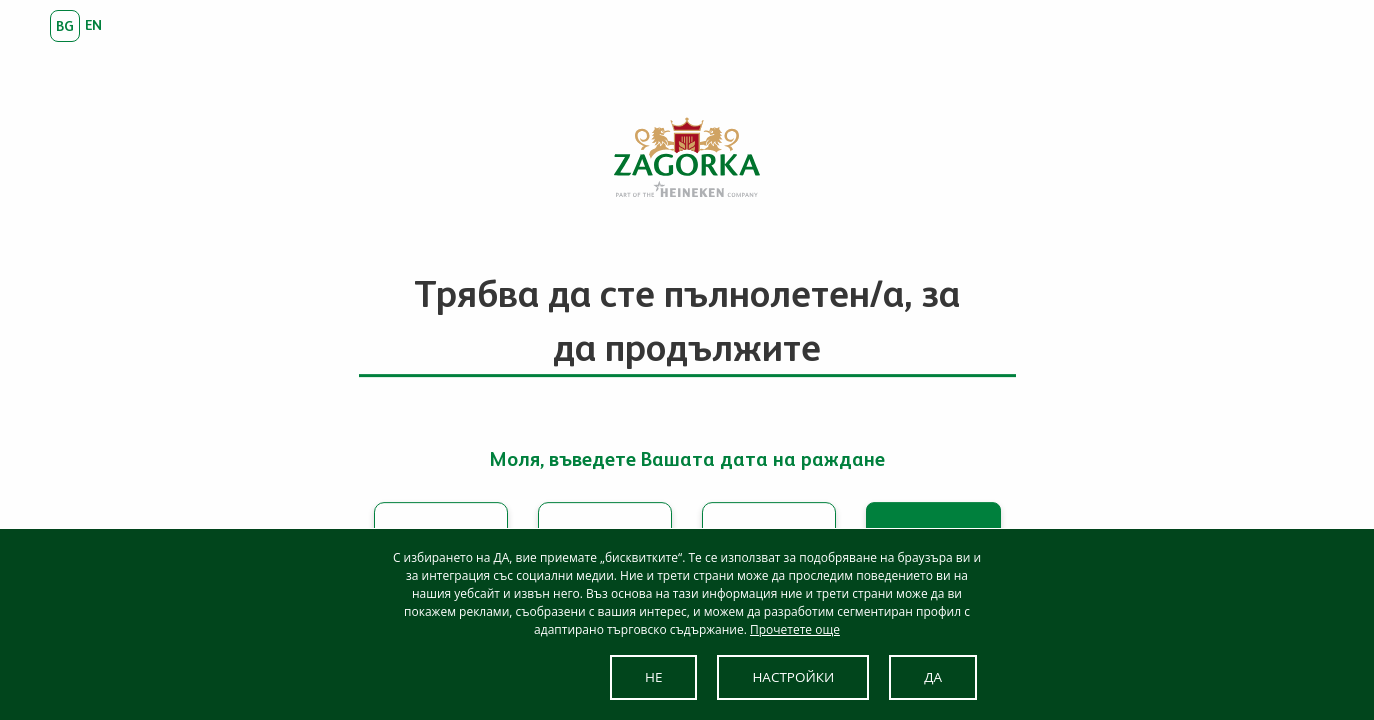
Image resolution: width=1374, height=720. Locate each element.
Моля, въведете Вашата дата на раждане (687, 459)
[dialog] (687, 624)
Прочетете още (795, 629)
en (93, 25)
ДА (933, 677)
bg (65, 26)
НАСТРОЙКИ (793, 677)
